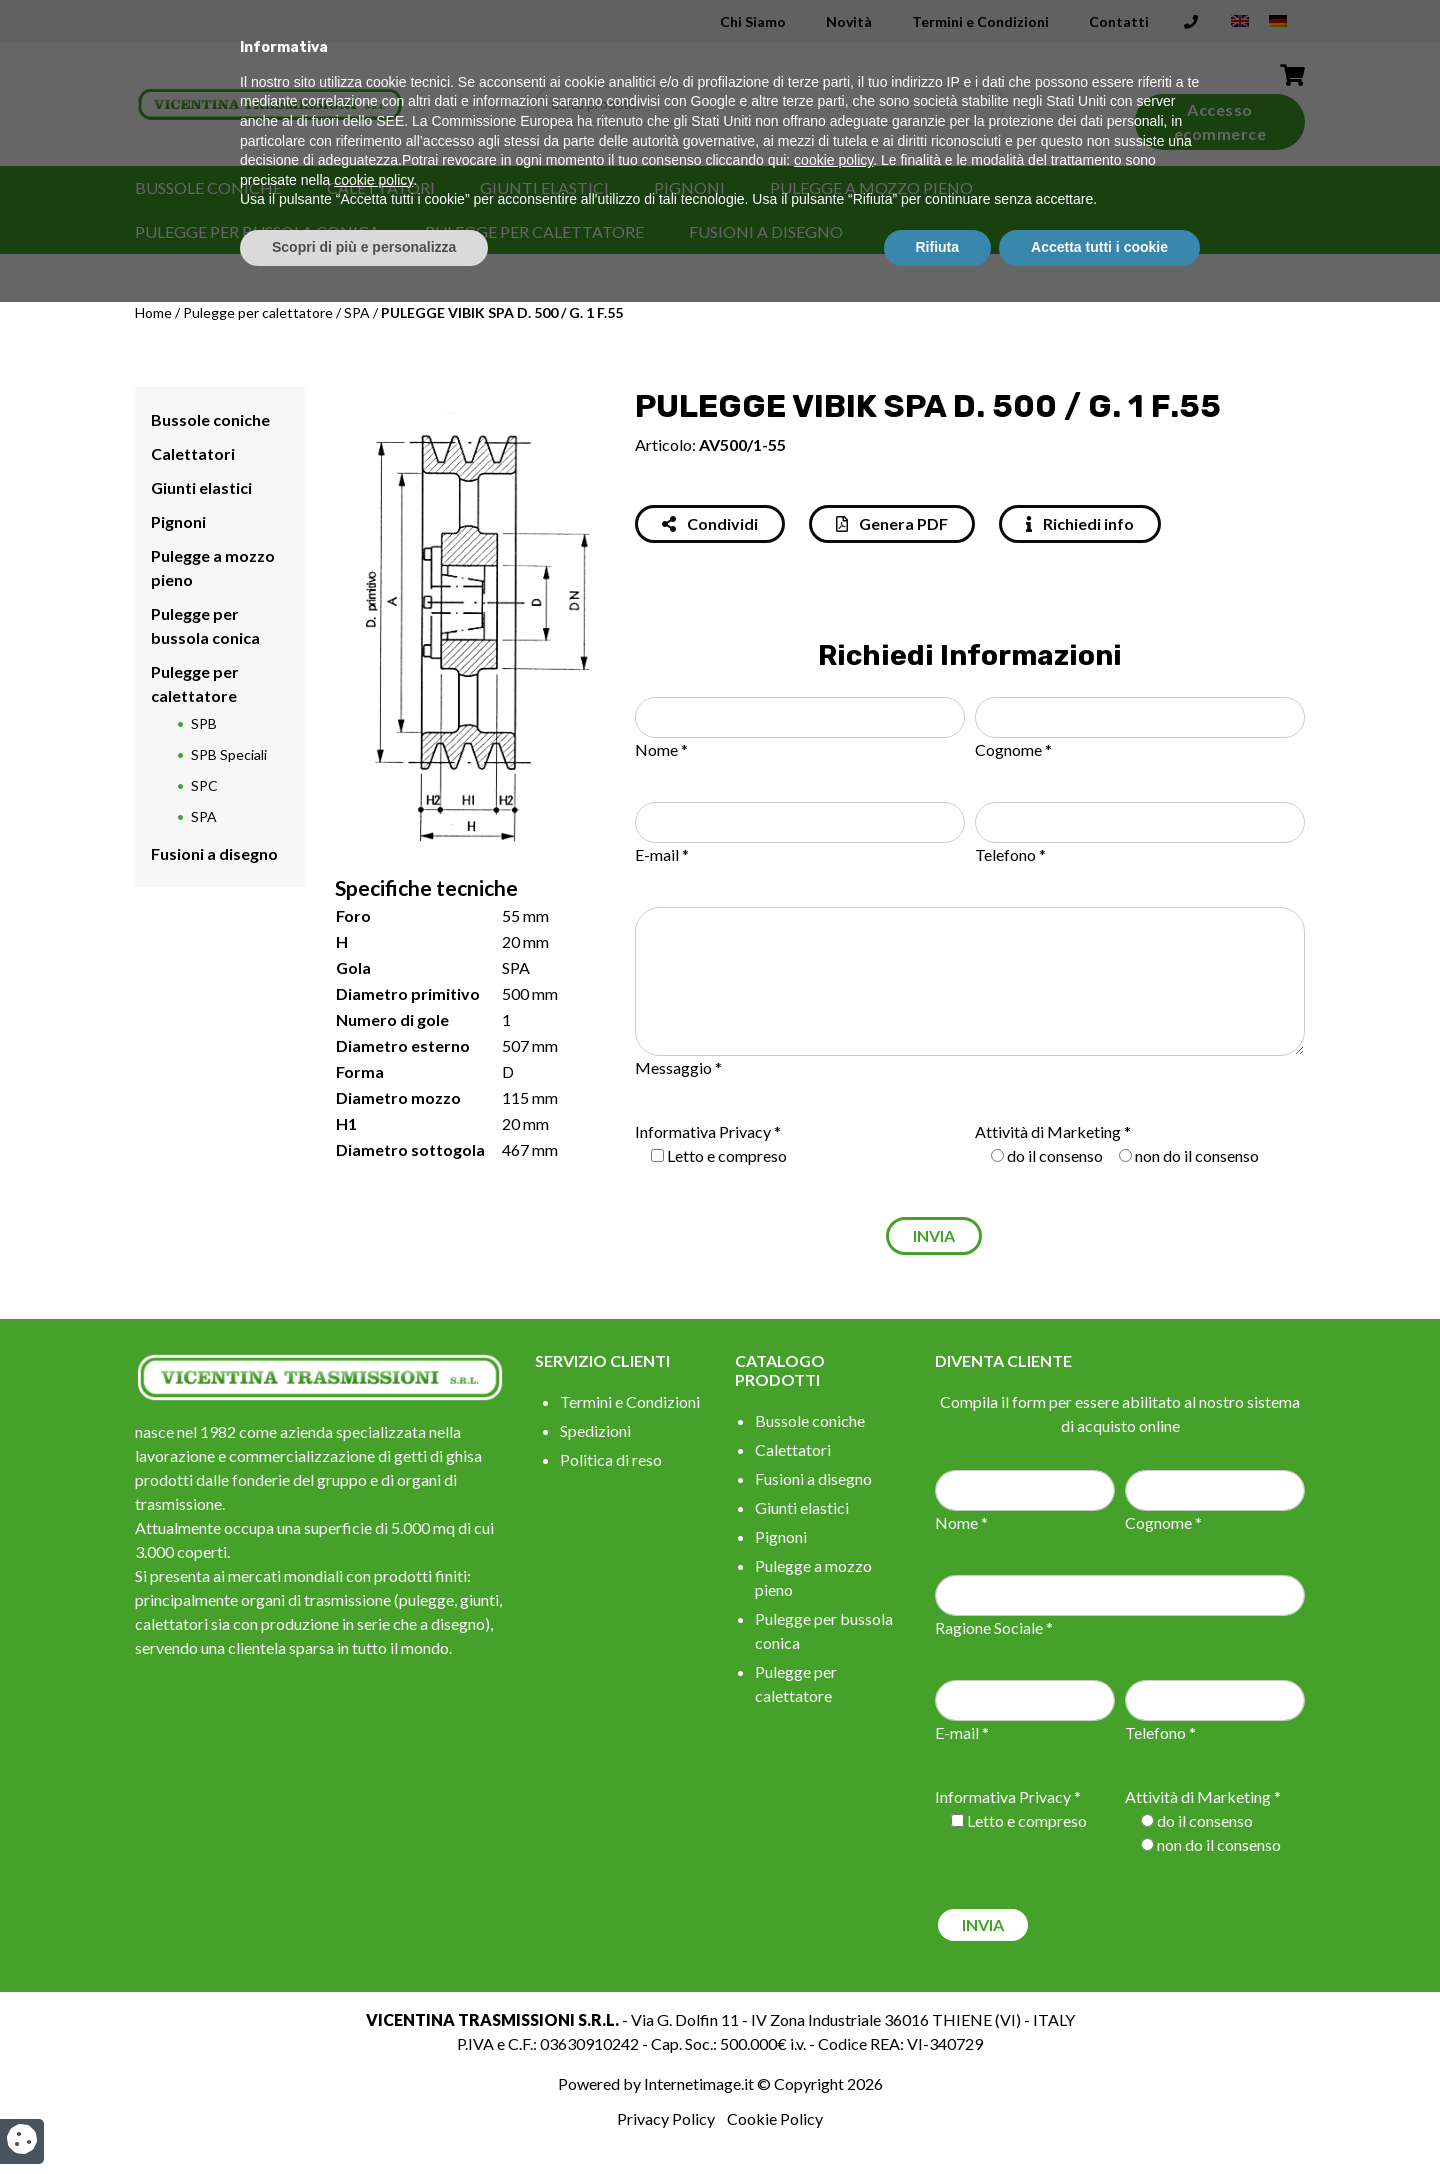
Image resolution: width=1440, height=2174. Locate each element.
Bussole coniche (208, 187)
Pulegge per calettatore (534, 231)
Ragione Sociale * (994, 1627)
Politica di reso (611, 1459)
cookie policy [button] (833, 2033)
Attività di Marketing (1048, 1131)
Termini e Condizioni (980, 21)
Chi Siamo (753, 21)
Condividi (710, 523)
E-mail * (662, 854)
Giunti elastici (544, 187)
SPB (204, 723)
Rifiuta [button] (938, 2119)
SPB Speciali (229, 754)
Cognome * (1013, 749)
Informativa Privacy (703, 1131)
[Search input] (775, 105)
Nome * (661, 749)
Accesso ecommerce (1220, 121)
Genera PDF (892, 523)
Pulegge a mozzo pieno (871, 187)
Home (153, 312)
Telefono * (1010, 854)
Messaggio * (678, 1067)
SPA (357, 312)
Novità (849, 21)
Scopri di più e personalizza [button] (364, 2119)
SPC (204, 785)
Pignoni (689, 187)
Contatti (1119, 21)
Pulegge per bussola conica (257, 231)
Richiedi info (1080, 523)
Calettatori (381, 187)
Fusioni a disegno (766, 231)
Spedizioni (595, 1430)
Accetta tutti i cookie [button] (1099, 2119)
